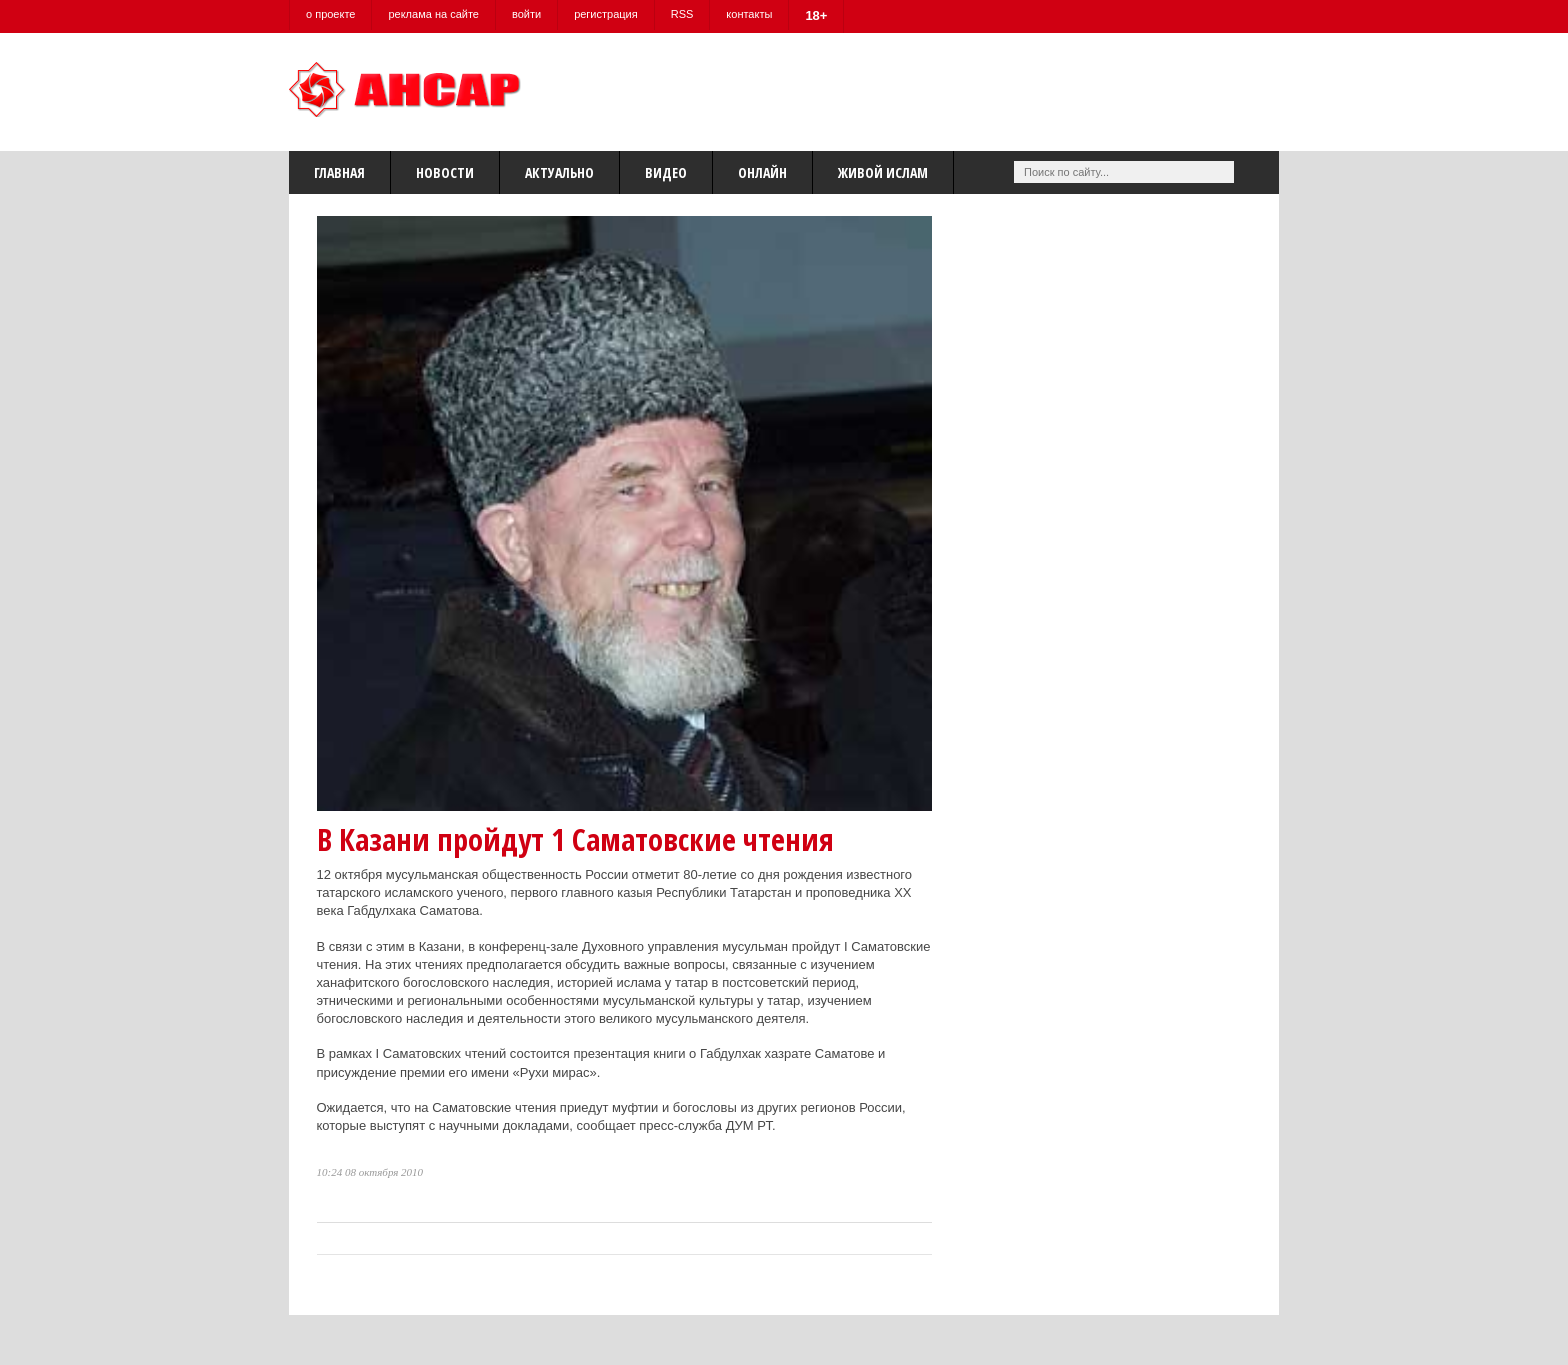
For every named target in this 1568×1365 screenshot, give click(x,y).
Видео (666, 172)
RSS (682, 14)
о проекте (330, 14)
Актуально (559, 172)
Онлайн (762, 172)
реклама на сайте (433, 14)
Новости (445, 172)
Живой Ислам (883, 172)
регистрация (606, 14)
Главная (339, 172)
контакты (749, 14)
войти (526, 14)
